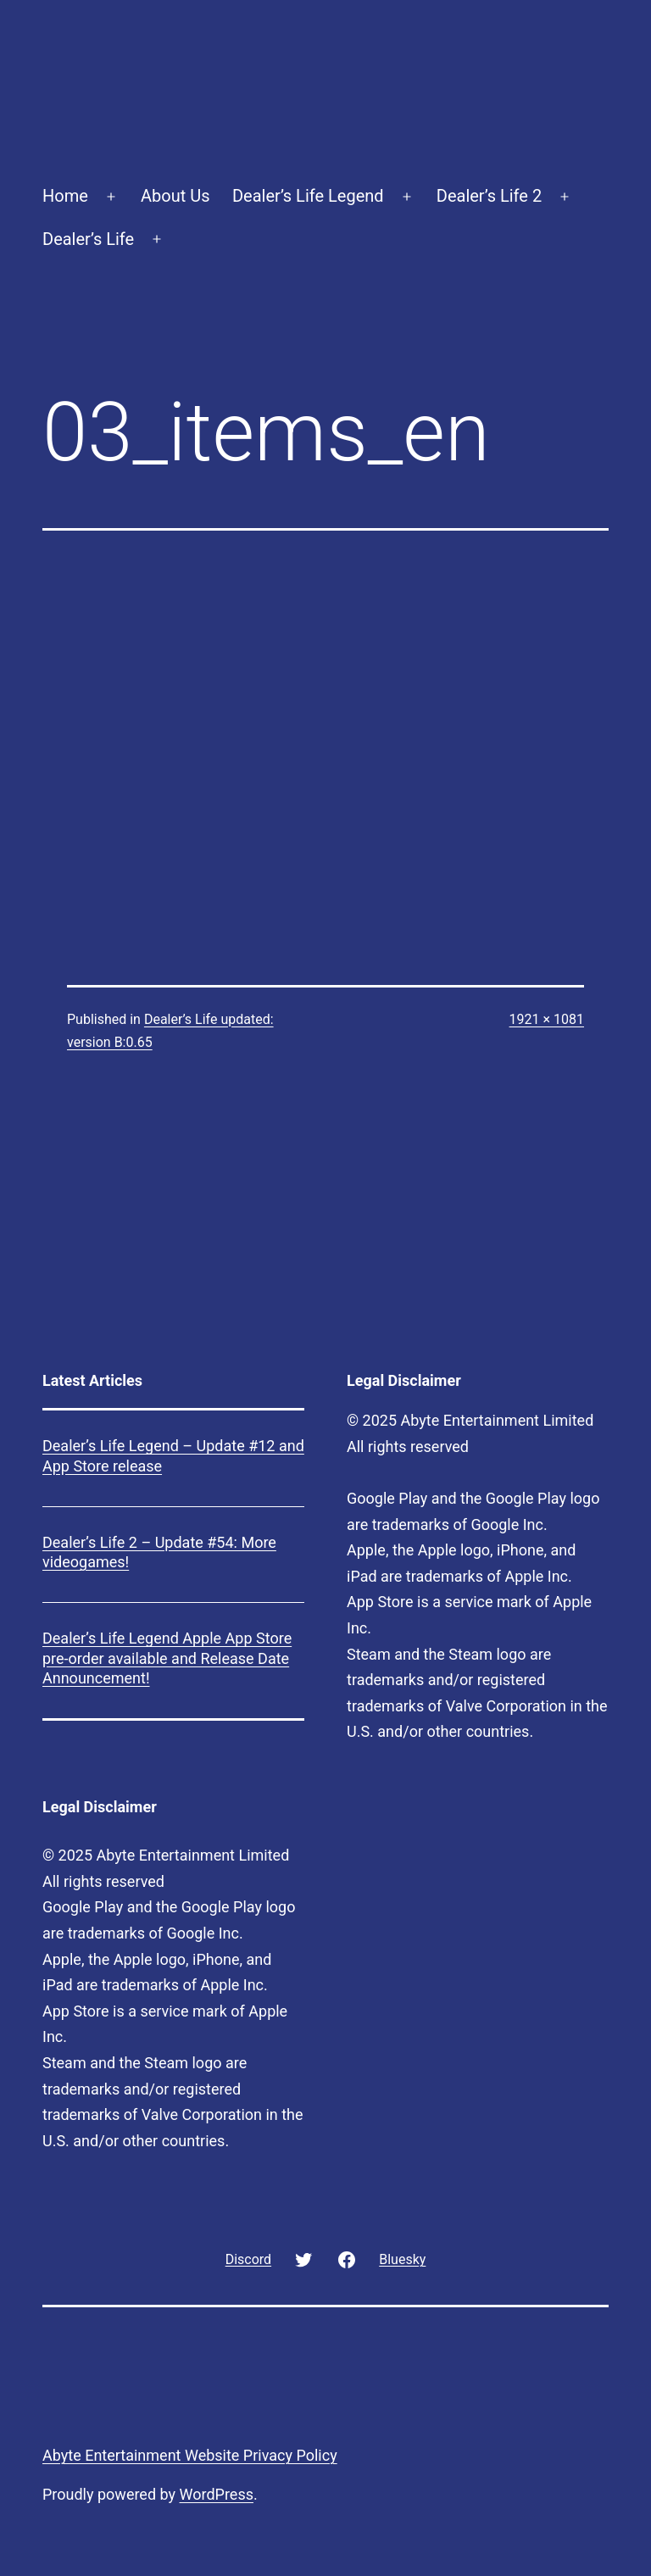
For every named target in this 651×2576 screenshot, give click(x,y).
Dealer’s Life (88, 239)
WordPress (216, 2494)
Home (65, 196)
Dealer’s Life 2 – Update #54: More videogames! (159, 1552)
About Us (175, 196)
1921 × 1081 (546, 1019)
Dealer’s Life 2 (489, 196)
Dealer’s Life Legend (308, 196)
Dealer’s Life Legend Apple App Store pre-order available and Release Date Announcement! (167, 1658)
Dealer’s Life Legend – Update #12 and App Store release (173, 1455)
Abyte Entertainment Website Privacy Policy (189, 2455)
